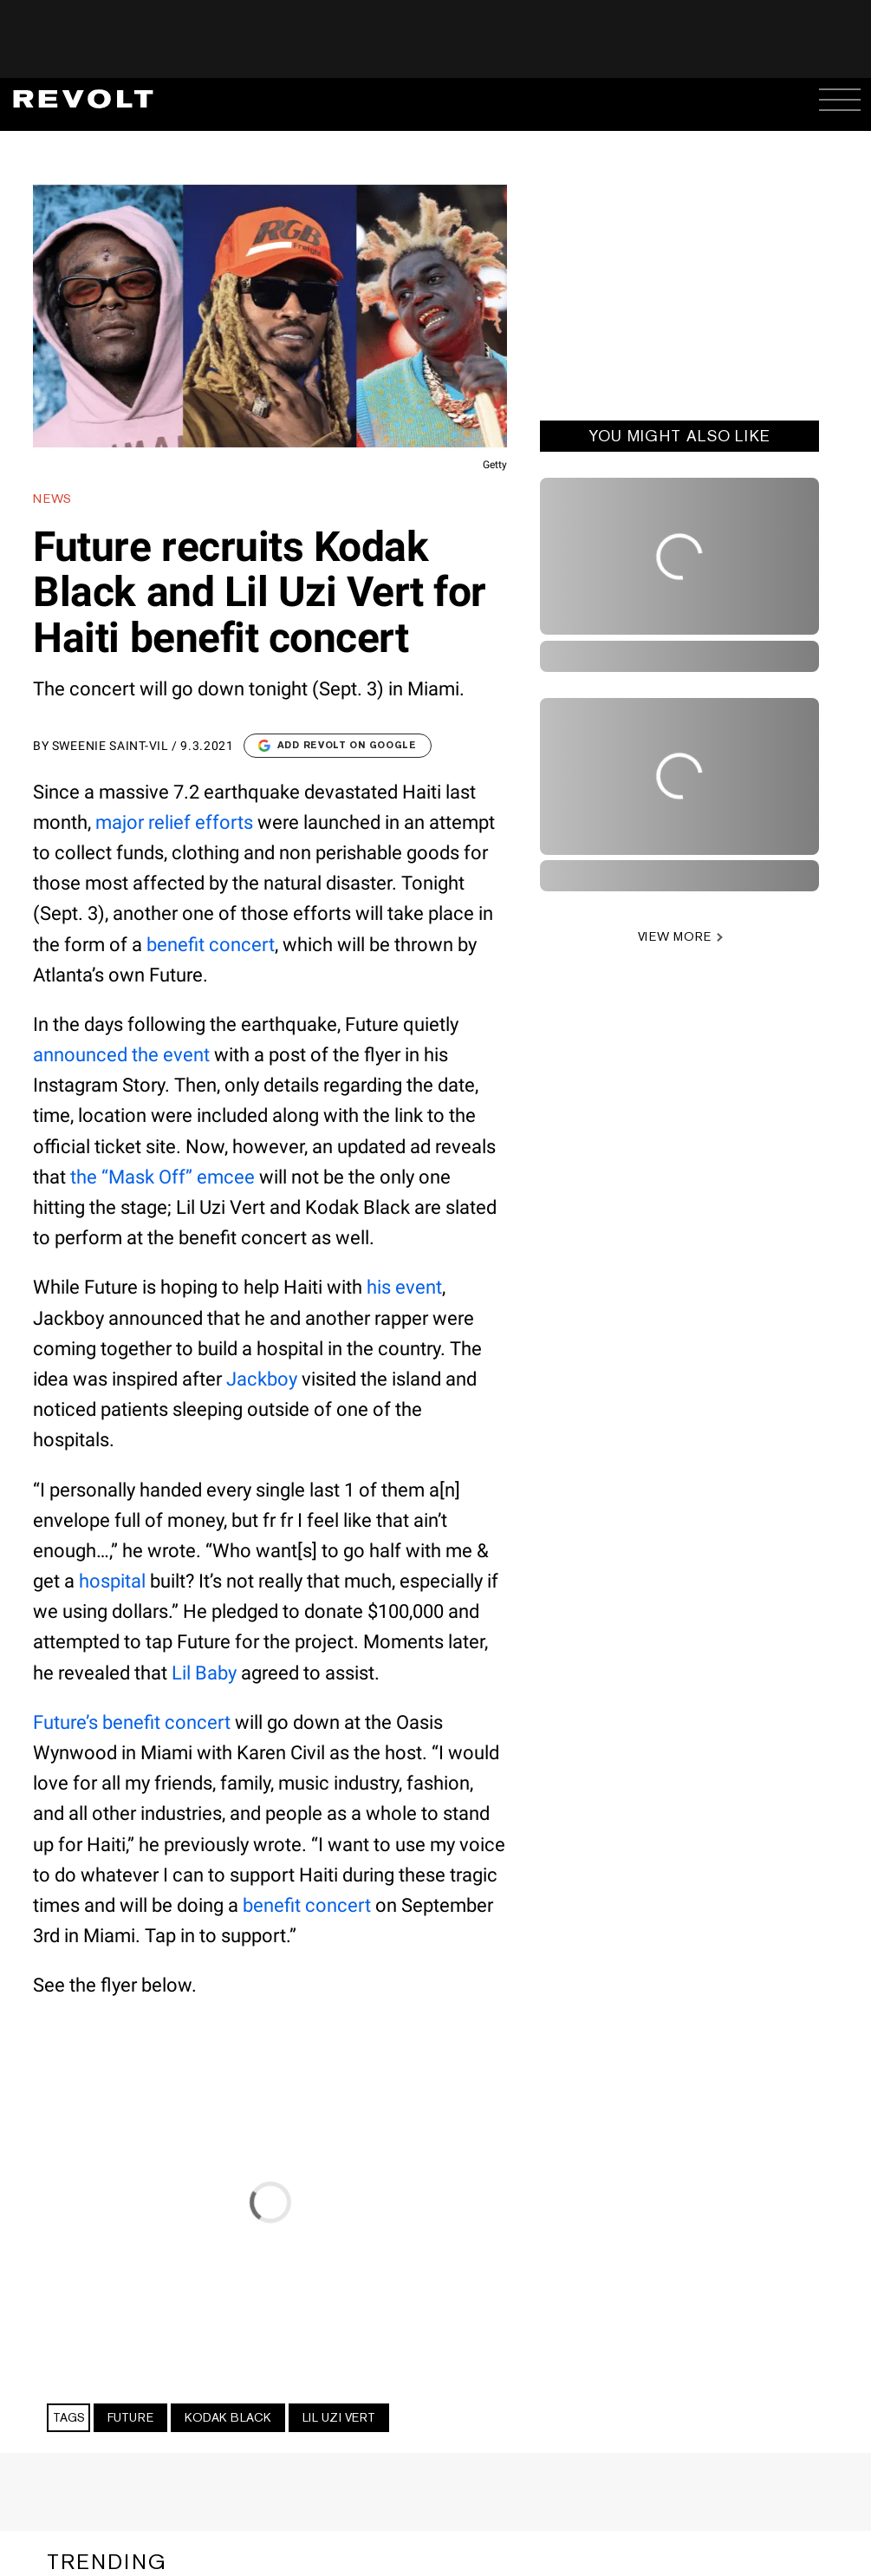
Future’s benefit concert (132, 1722)
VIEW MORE (675, 936)
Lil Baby (204, 1673)
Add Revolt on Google (337, 745)
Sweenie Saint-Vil (110, 746)
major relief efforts (174, 822)
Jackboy (261, 1379)
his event (404, 1287)
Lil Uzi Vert (338, 2417)
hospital (112, 1581)
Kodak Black (228, 2417)
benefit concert (210, 944)
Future (130, 2417)
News (52, 498)
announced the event (121, 1055)
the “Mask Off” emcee (162, 1177)
